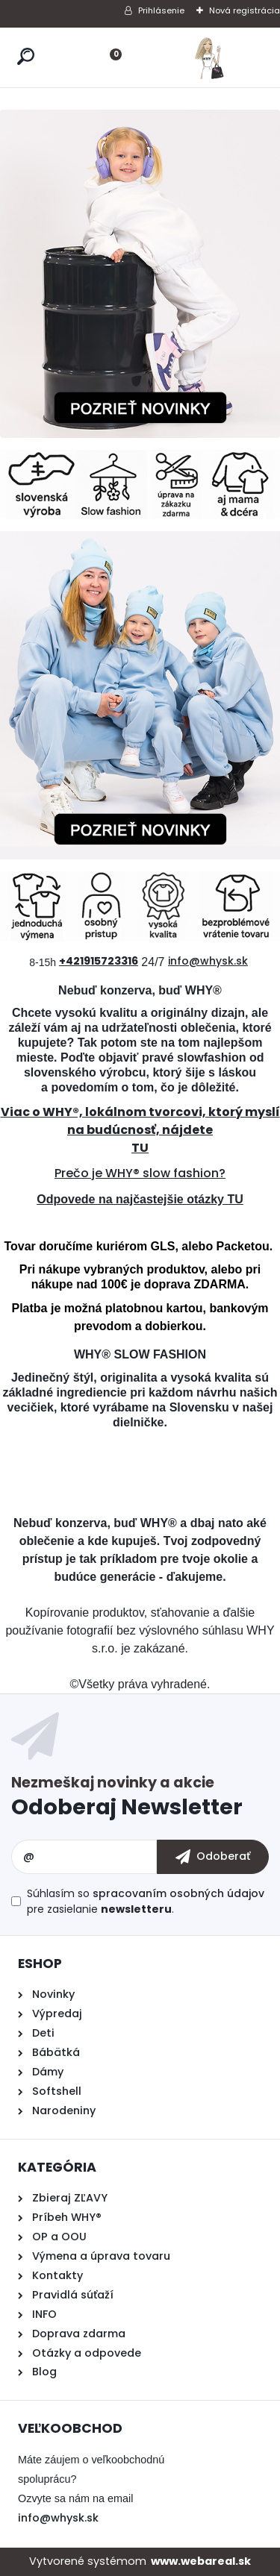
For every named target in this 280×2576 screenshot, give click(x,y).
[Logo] (209, 57)
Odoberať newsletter (140, 1800)
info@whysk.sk (58, 2517)
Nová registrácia (244, 10)
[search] (25, 56)
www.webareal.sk (201, 2561)
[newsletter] (213, 1856)
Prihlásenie (161, 10)
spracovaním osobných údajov (178, 1893)
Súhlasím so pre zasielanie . (145, 1901)
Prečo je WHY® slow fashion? (140, 1173)
